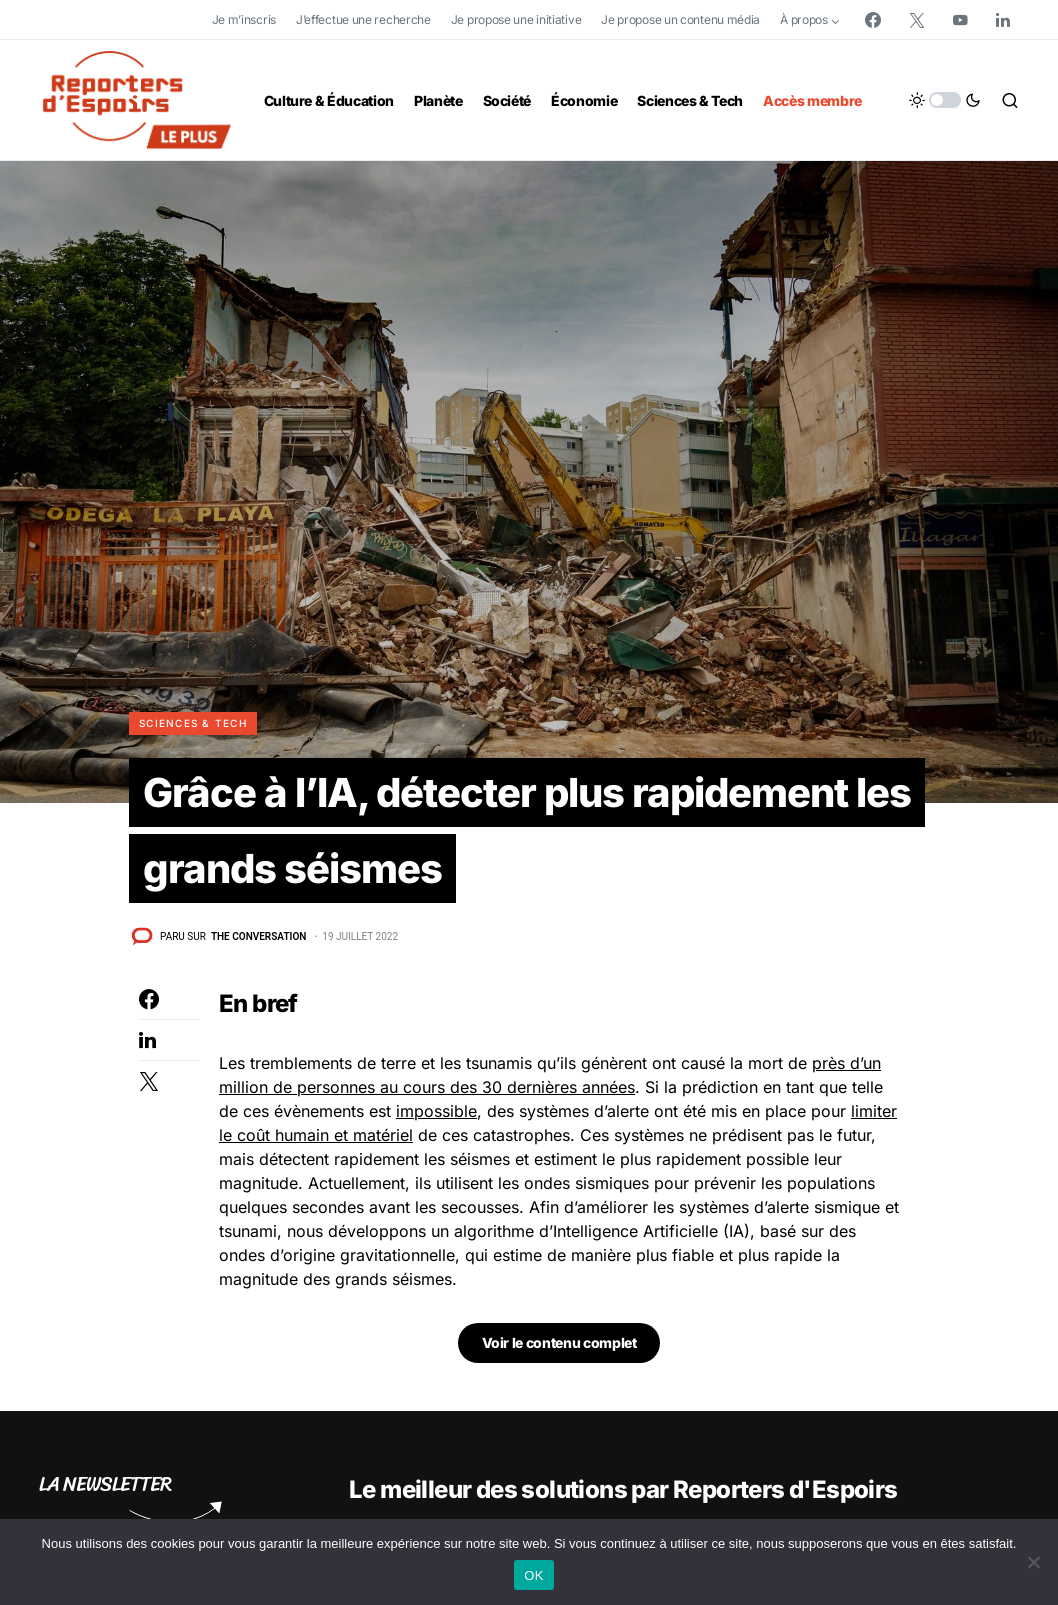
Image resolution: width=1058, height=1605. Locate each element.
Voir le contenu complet (559, 1342)
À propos (804, 19)
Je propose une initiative (516, 19)
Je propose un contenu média (680, 19)
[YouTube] (960, 20)
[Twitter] (917, 20)
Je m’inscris (244, 19)
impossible (436, 1111)
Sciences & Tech (193, 723)
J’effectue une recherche (363, 19)
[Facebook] (873, 20)
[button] (945, 100)
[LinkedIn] (1003, 20)
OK (533, 1575)
